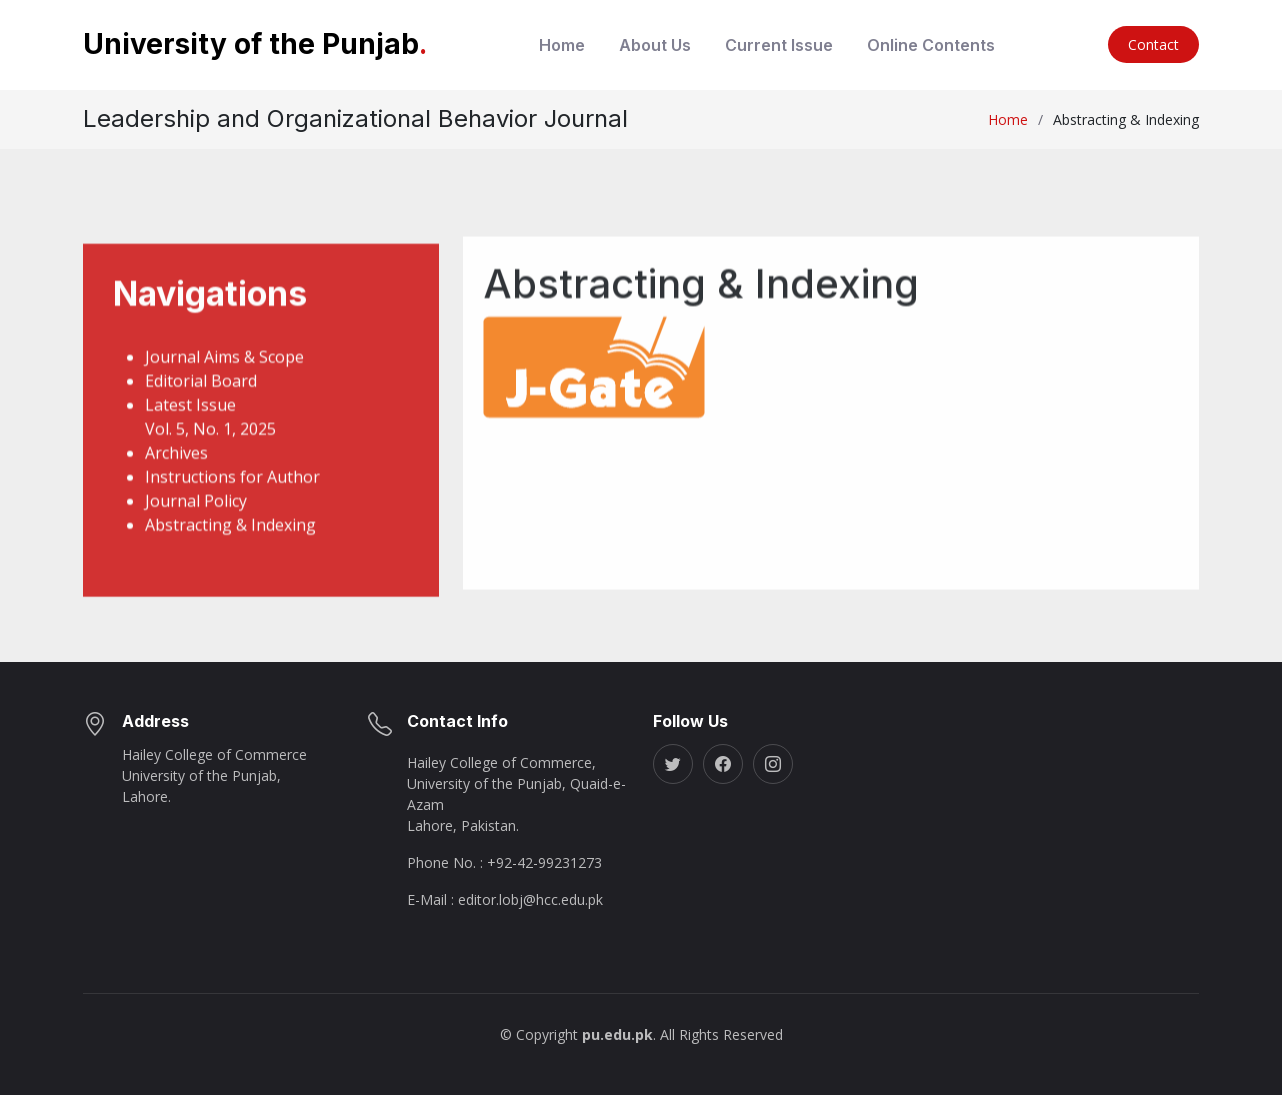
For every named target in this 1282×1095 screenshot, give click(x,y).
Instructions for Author (232, 509)
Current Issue (779, 45)
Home (562, 45)
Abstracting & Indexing (230, 557)
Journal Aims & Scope (224, 389)
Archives (176, 485)
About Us (655, 45)
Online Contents (931, 45)
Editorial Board (201, 413)
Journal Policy (196, 533)
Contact (1153, 44)
